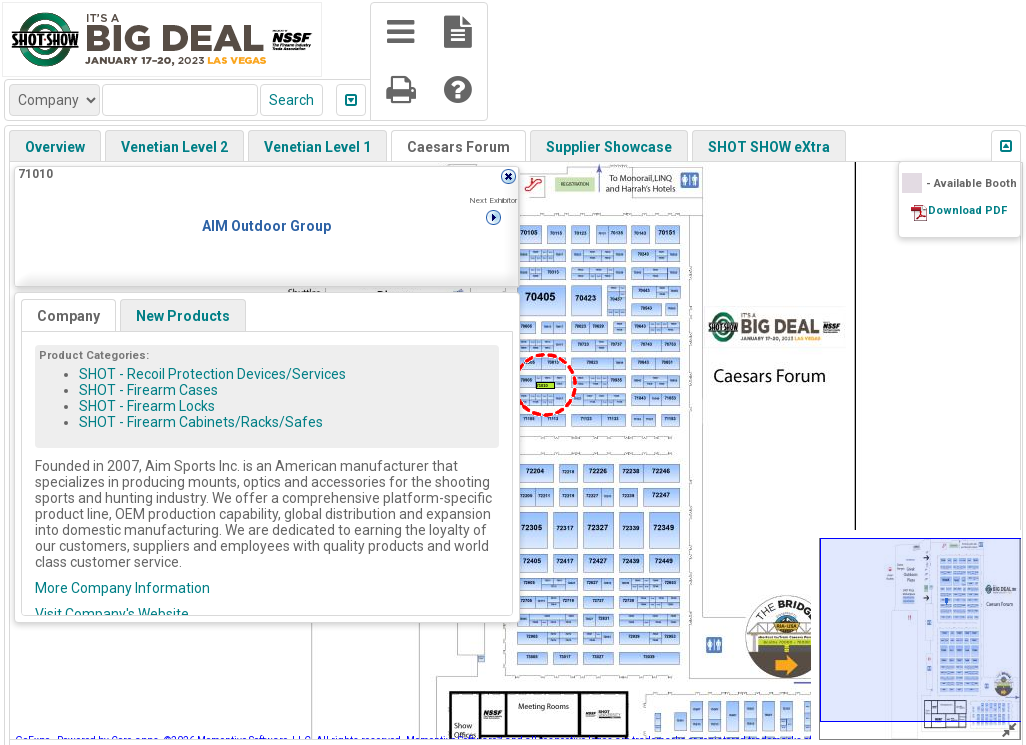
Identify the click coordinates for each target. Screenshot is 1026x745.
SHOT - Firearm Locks (147, 406)
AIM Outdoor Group (266, 226)
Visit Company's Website (112, 614)
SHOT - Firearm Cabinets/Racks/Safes (201, 422)
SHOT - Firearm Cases (148, 390)
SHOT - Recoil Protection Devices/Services (212, 374)
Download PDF (967, 210)
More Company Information (122, 588)
